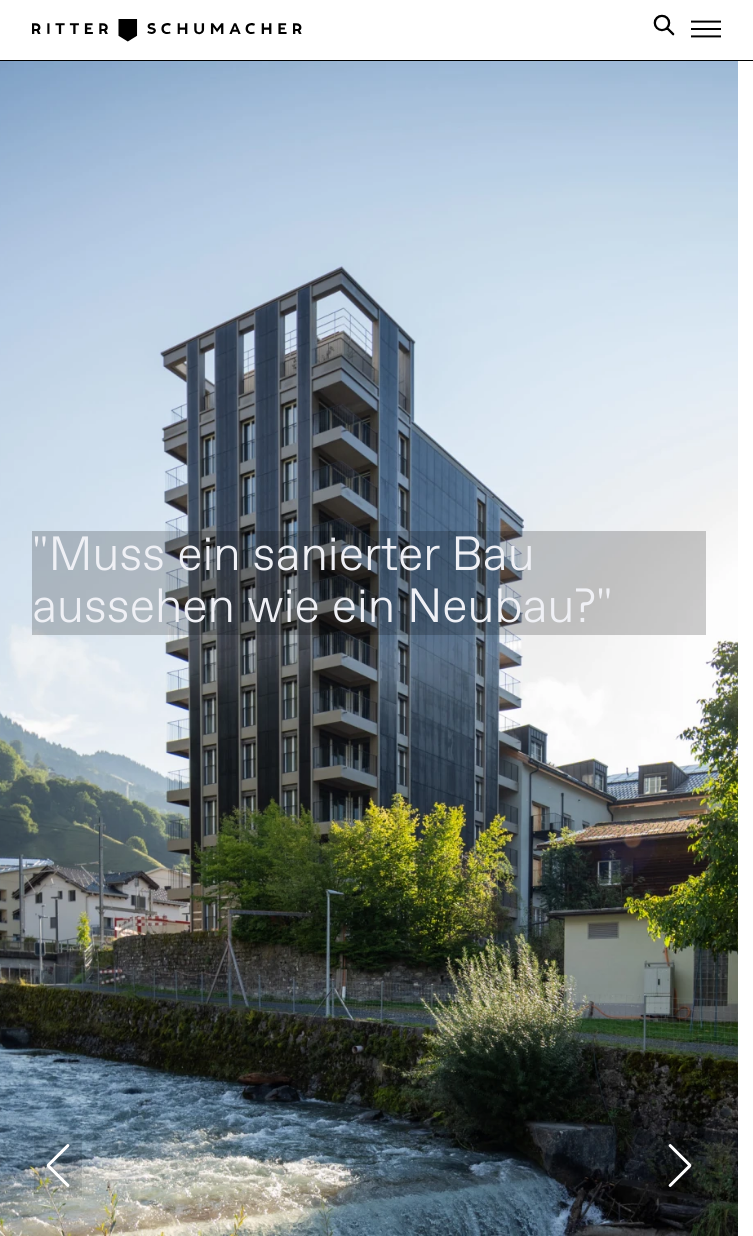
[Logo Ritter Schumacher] (167, 29)
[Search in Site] (664, 29)
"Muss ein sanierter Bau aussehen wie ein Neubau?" (322, 582)
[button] (58, 1166)
